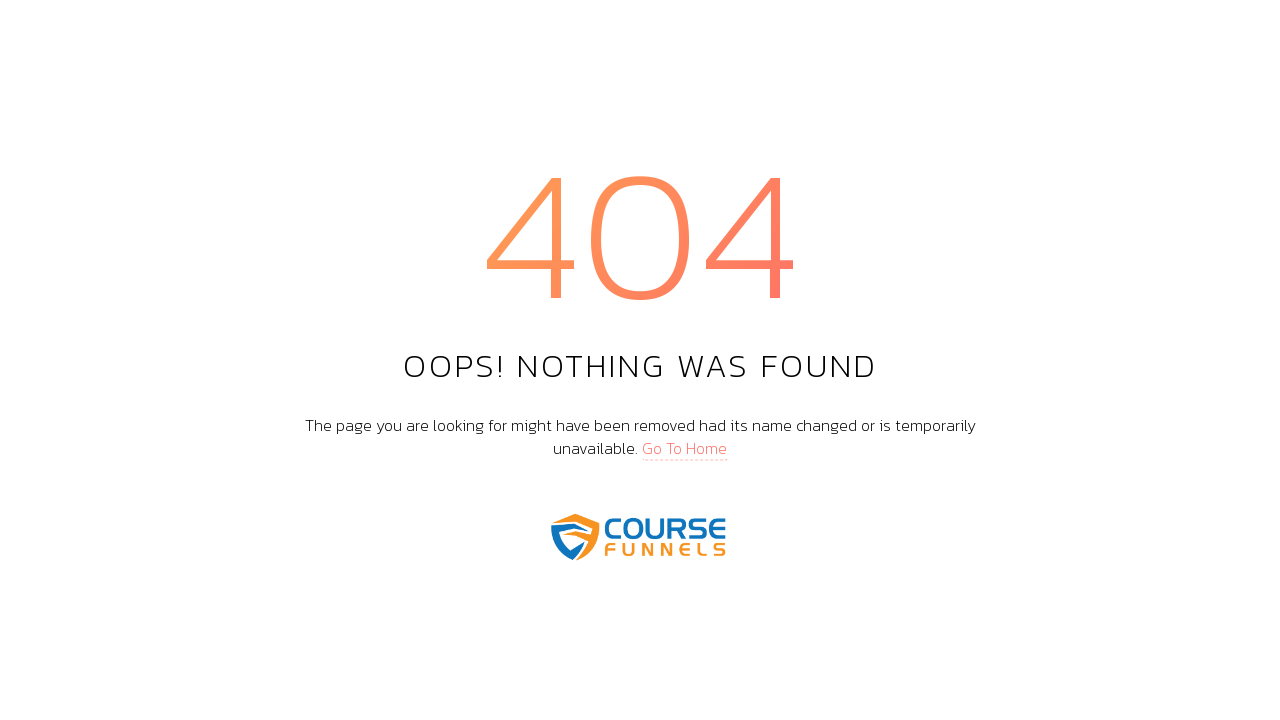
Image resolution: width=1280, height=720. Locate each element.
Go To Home (684, 447)
